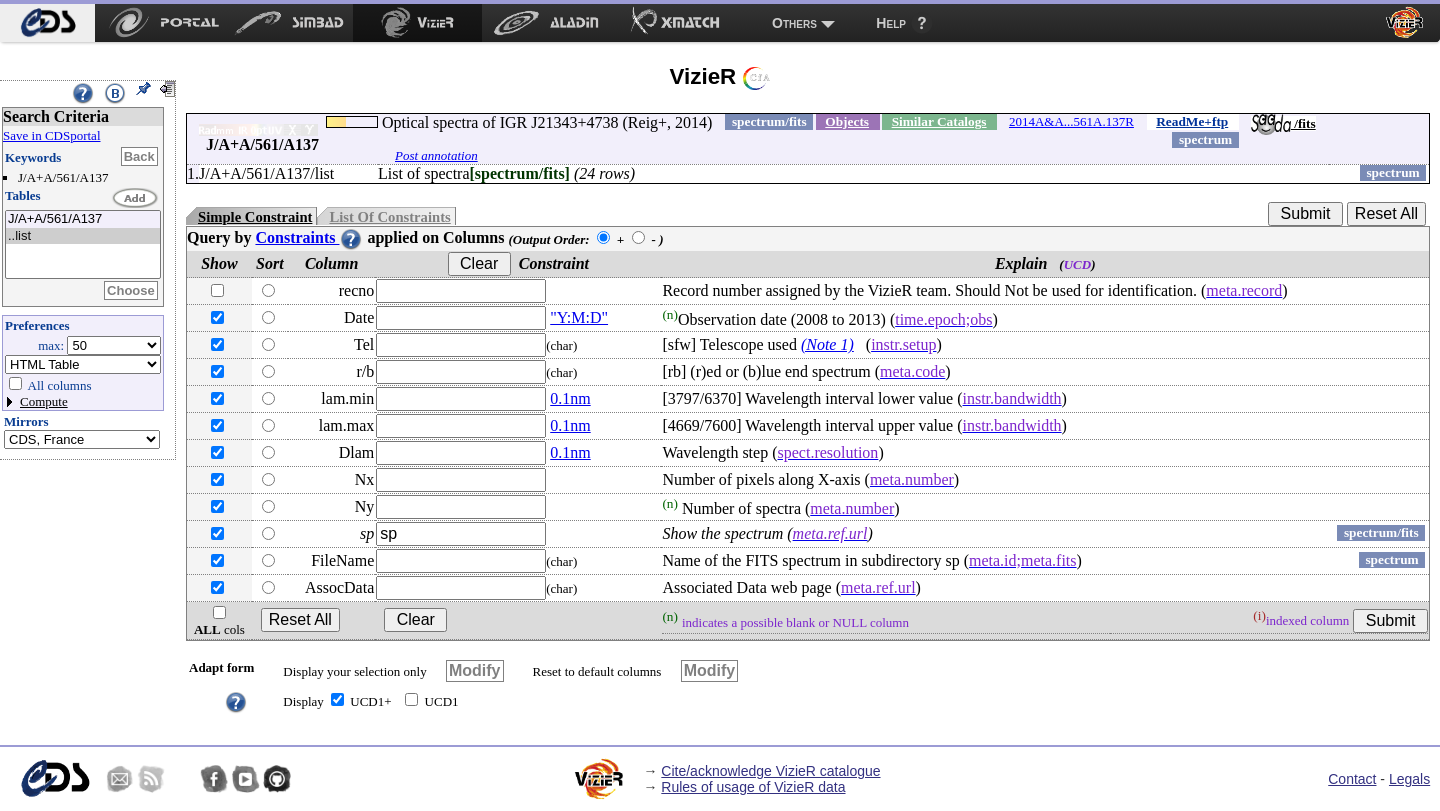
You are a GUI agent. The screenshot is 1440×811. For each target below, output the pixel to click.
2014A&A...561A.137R (1071, 121)
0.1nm (570, 398)
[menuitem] (47, 23)
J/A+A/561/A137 (83, 219)
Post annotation (436, 155)
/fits (1283, 123)
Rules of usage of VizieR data (753, 787)
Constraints (309, 237)
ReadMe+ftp (1192, 121)
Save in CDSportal (52, 135)
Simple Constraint (255, 217)
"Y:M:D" (579, 317)
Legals (1409, 779)
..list (83, 236)
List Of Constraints (389, 217)
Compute (44, 401)
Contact (1352, 779)
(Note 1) (827, 344)
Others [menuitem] (794, 23)
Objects (847, 121)
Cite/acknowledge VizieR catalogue (770, 771)
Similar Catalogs (939, 121)
